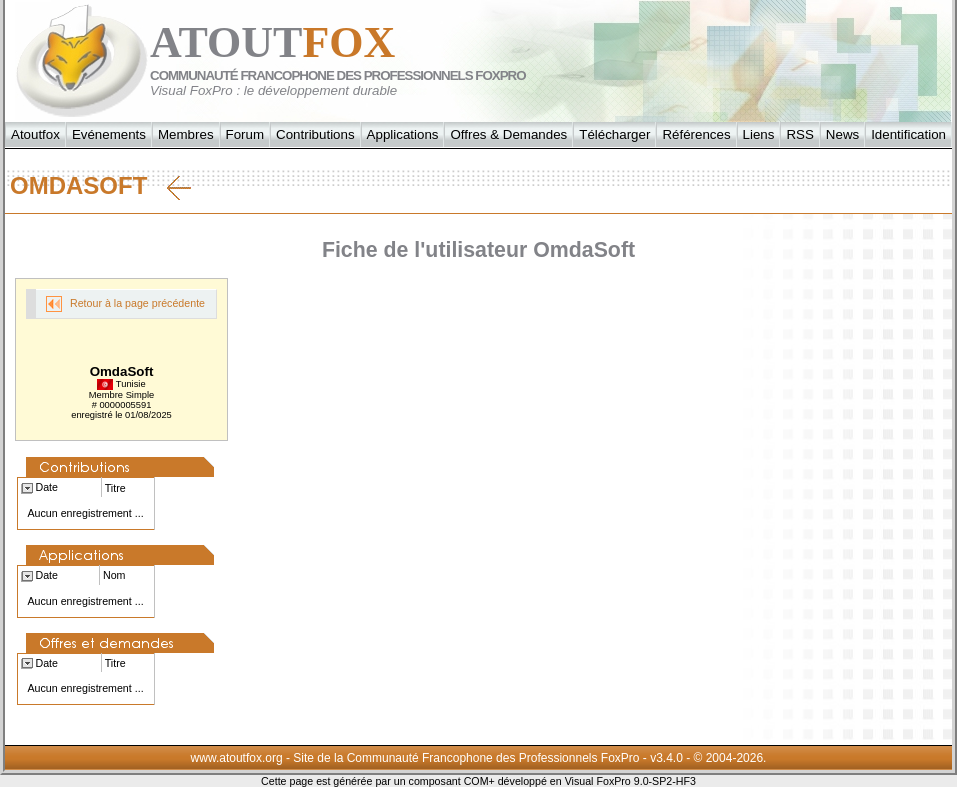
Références (696, 134)
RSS (799, 134)
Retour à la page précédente (125, 304)
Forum (245, 134)
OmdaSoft (100, 186)
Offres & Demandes (508, 134)
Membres (186, 134)
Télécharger (614, 134)
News (842, 134)
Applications (403, 134)
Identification (908, 134)
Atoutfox (35, 134)
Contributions (315, 134)
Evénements (109, 134)
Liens (759, 134)
